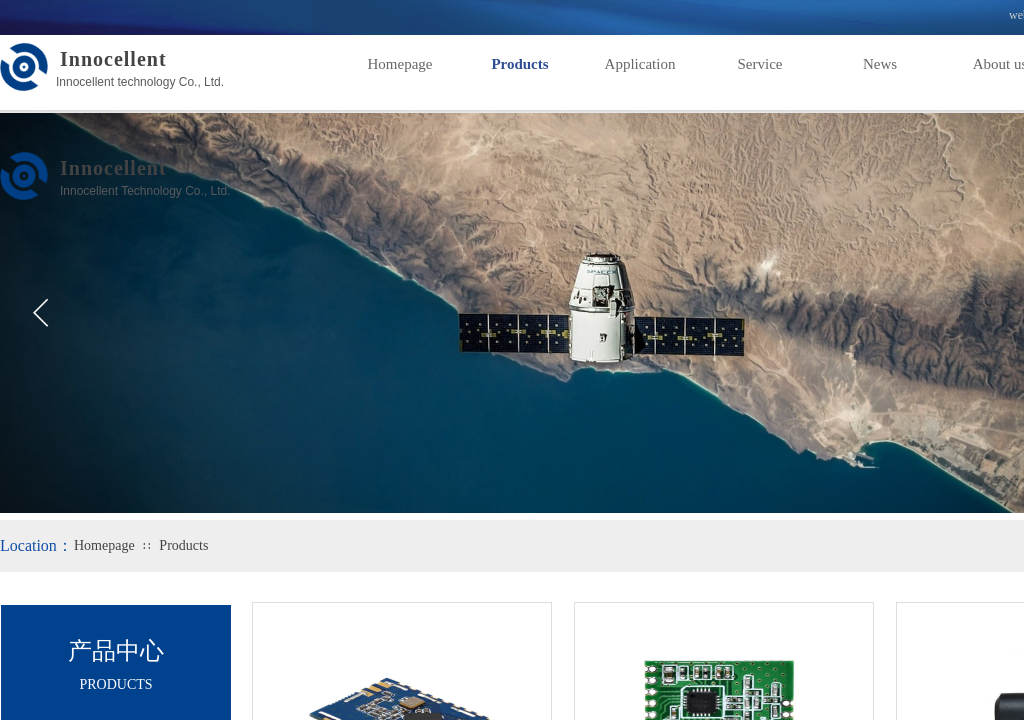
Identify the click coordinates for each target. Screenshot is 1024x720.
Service (760, 64)
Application (640, 64)
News (880, 64)
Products (519, 64)
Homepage (400, 64)
